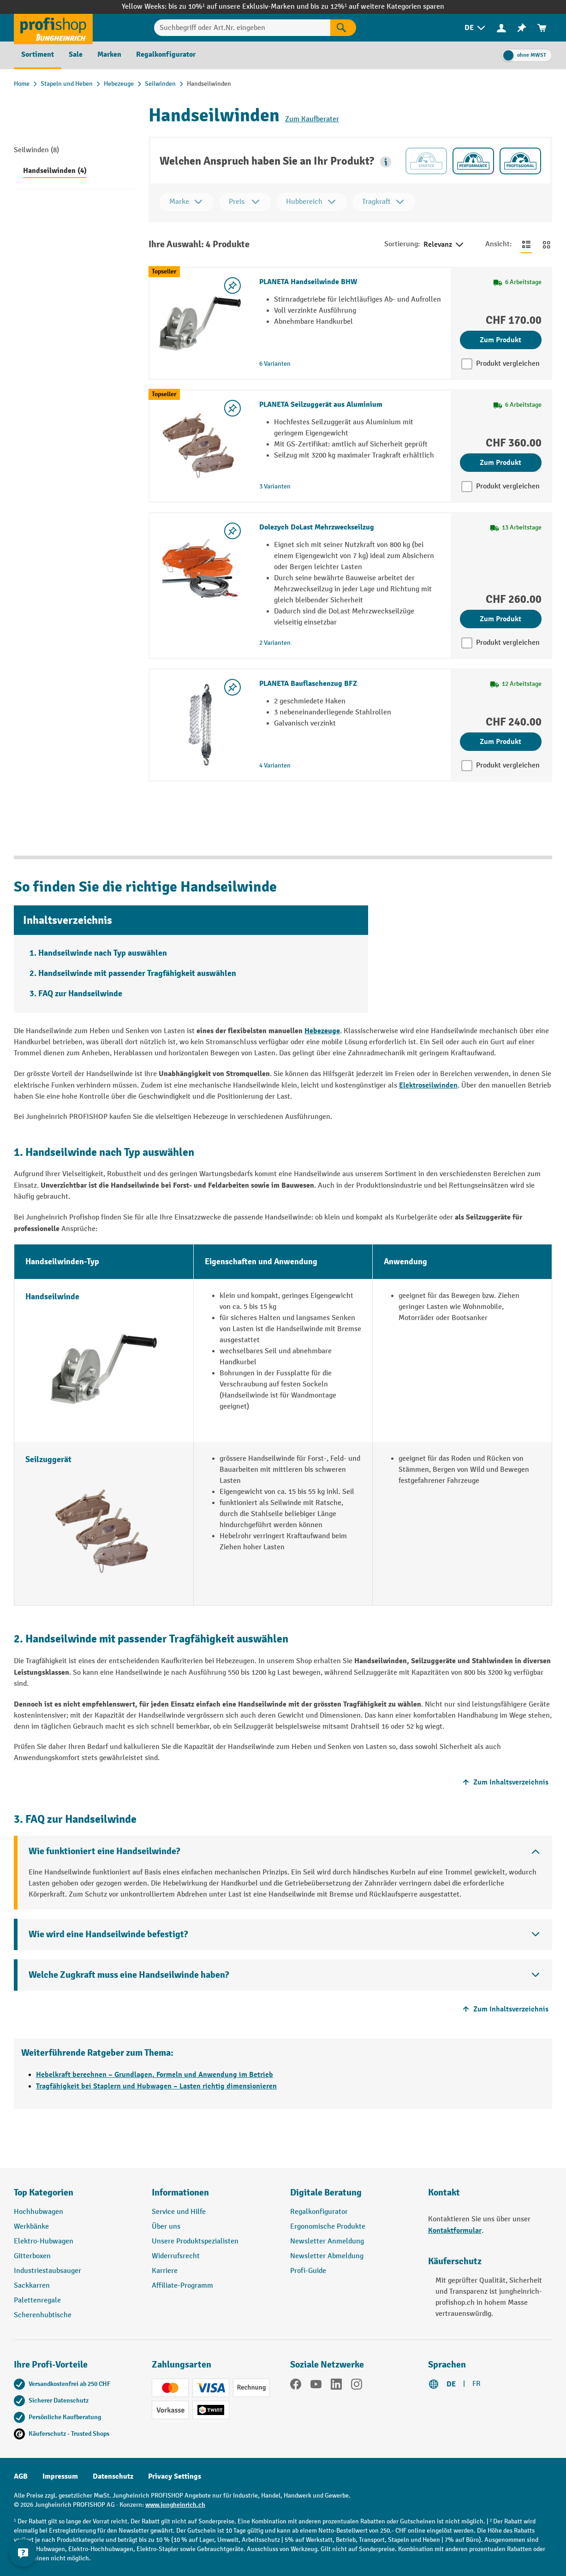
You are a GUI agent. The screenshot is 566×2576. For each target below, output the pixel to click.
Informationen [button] (180, 2192)
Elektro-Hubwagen (43, 2241)
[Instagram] (356, 2386)
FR (476, 2384)
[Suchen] (343, 27)
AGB (21, 2476)
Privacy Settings (174, 2476)
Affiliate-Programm (182, 2285)
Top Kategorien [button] (43, 2192)
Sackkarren (32, 2285)
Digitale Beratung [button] (326, 2192)
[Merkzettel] (522, 28)
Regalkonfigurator (319, 2211)
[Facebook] (295, 2386)
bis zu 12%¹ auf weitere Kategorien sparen (377, 6)
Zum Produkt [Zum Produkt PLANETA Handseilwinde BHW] (500, 340)
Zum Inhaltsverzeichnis (504, 1782)
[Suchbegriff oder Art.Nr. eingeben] (242, 27)
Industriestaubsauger (47, 2271)
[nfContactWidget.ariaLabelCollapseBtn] (23, 2553)
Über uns (166, 2226)
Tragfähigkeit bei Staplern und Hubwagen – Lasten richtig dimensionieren (156, 2086)
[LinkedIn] (336, 2386)
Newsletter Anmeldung (327, 2241)
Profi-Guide (308, 2271)
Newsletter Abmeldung (326, 2256)
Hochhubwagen (38, 2211)
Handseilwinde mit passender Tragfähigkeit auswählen (137, 973)
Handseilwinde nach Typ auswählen (102, 953)
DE (451, 2384)
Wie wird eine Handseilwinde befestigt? (108, 1934)
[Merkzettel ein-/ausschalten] (232, 285)
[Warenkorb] (542, 28)
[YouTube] (316, 2386)
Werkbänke (31, 2226)
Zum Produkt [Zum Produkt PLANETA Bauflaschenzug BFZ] (500, 741)
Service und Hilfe (179, 2211)
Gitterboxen (32, 2256)
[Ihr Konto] (501, 28)
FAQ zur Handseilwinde (80, 993)
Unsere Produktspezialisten (195, 2241)
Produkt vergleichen (508, 363)
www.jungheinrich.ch (175, 2505)
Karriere (165, 2271)
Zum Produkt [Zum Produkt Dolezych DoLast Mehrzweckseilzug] (500, 619)
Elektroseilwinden (428, 1085)
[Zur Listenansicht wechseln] (526, 244)
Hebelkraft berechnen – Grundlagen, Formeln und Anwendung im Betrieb (154, 2074)
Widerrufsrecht (176, 2256)
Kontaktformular (455, 2230)
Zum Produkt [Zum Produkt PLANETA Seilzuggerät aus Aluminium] (500, 462)
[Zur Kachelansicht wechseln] (546, 244)
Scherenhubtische (42, 2315)
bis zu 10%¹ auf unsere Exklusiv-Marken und (239, 6)
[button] (385, 161)
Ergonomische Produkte (327, 2226)
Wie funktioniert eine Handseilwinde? (104, 1851)
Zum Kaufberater (312, 119)
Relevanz (444, 244)
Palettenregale (37, 2300)
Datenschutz (113, 2476)
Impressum (60, 2476)
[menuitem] (475, 28)
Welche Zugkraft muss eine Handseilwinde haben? (129, 1975)
